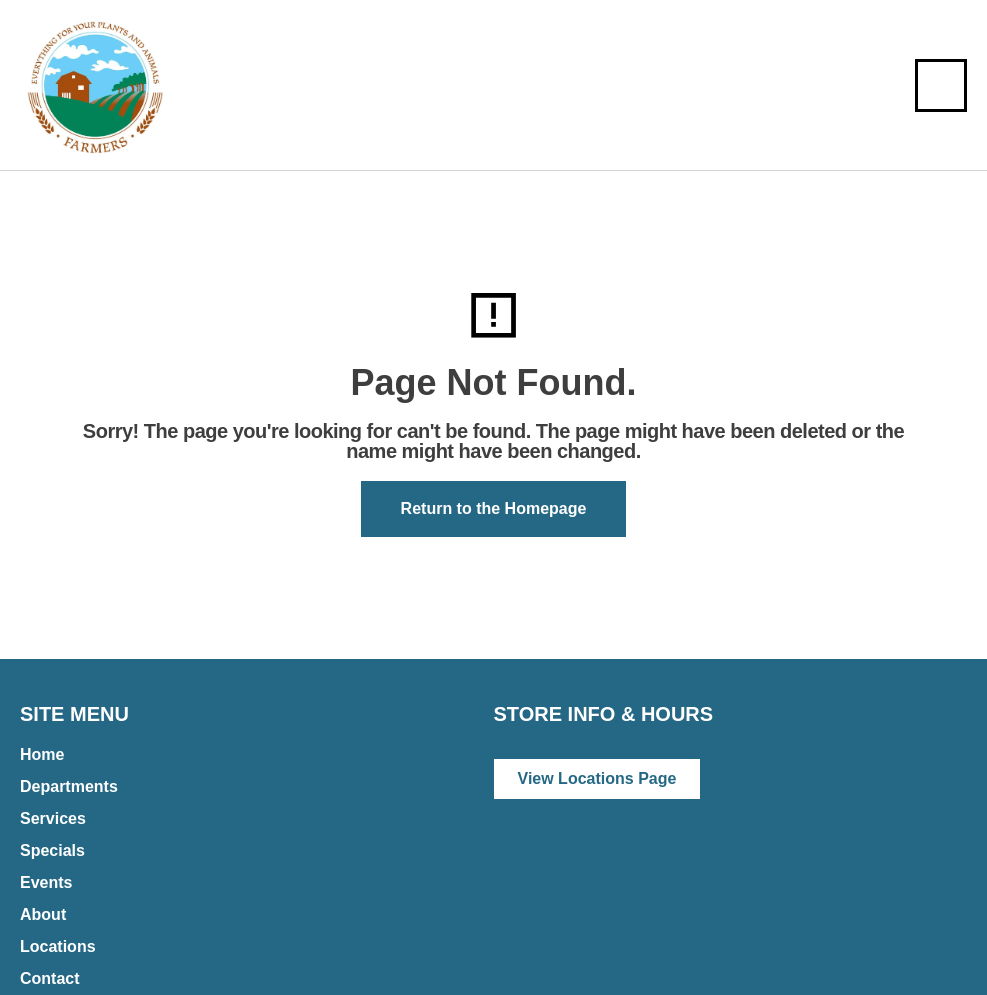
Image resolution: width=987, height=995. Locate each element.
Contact (50, 978)
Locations (58, 946)
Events (46, 882)
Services (53, 818)
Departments (69, 786)
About (43, 914)
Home (42, 754)
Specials (52, 850)
